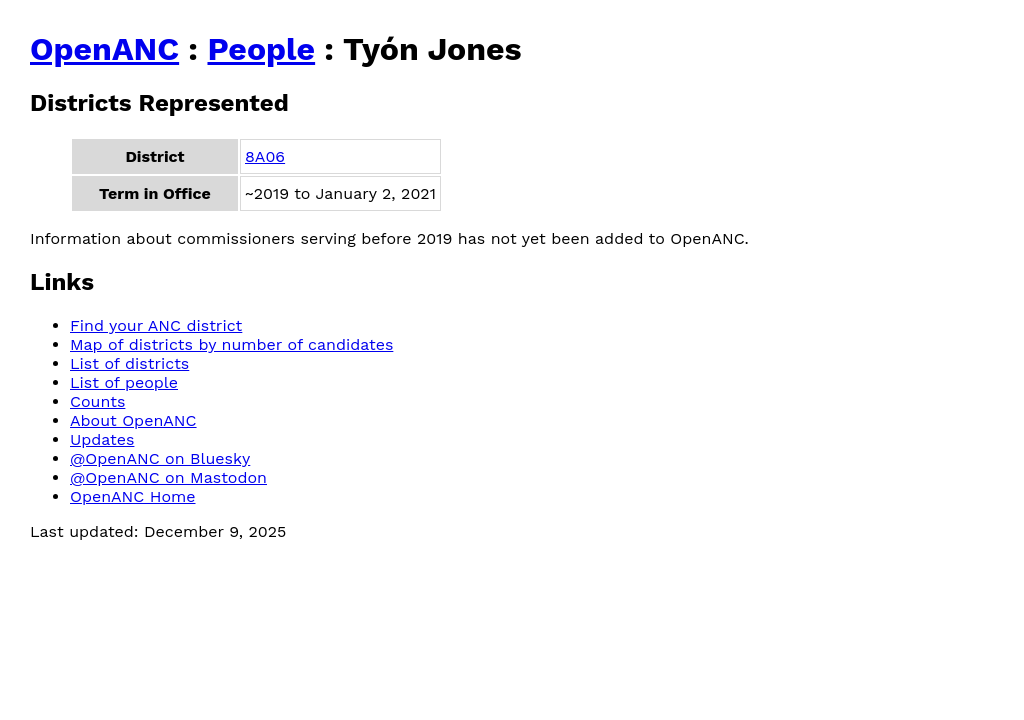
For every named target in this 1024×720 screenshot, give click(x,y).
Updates (102, 439)
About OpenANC (133, 420)
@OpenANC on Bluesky (160, 458)
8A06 (265, 156)
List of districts (129, 363)
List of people (124, 382)
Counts (97, 401)
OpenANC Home (133, 496)
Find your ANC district (156, 325)
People (261, 49)
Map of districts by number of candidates (231, 344)
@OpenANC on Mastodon (168, 477)
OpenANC (104, 49)
